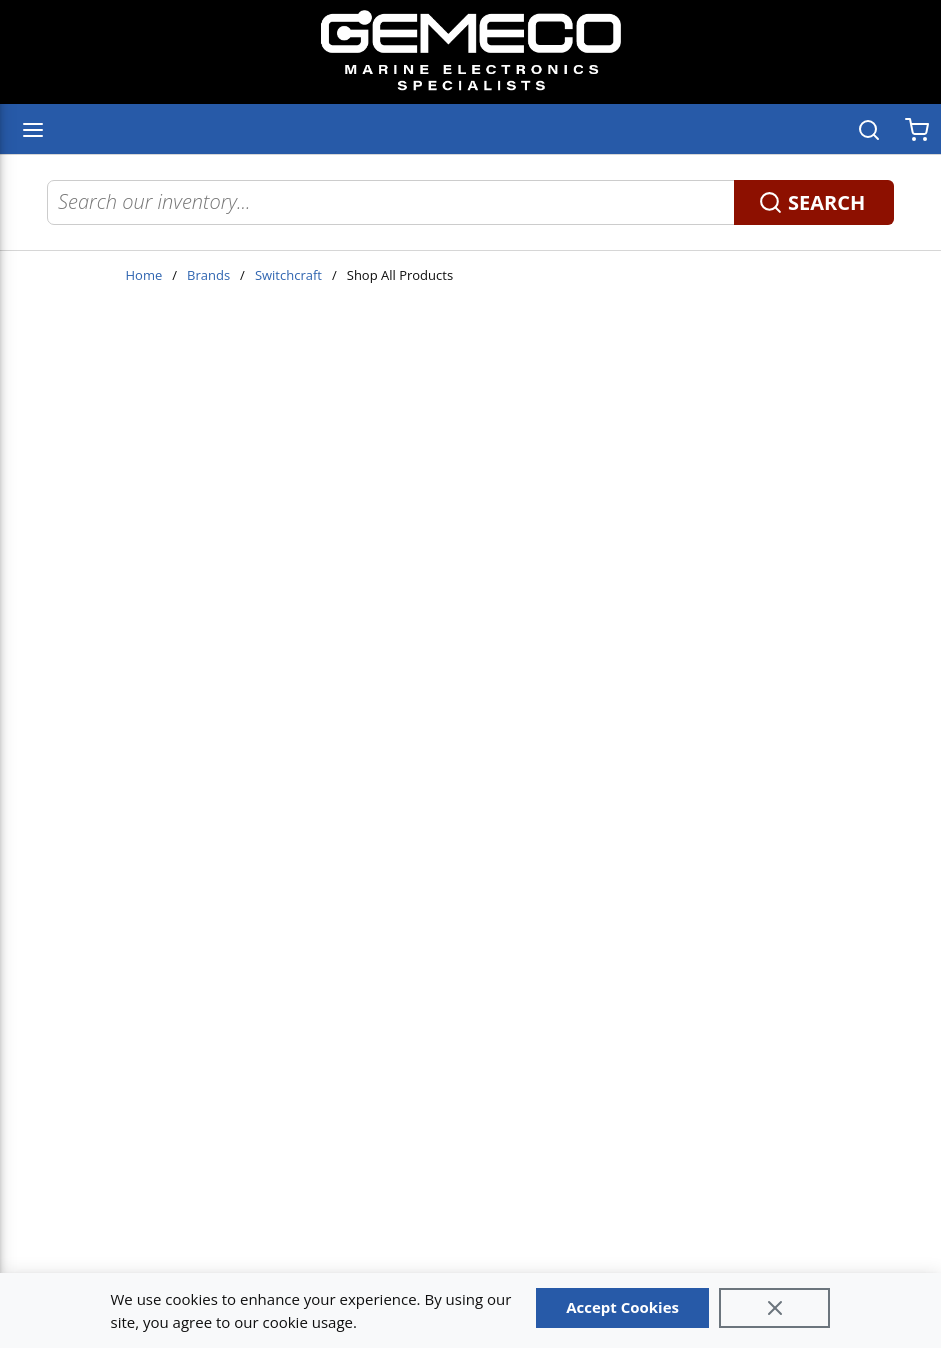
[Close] (775, 1308)
